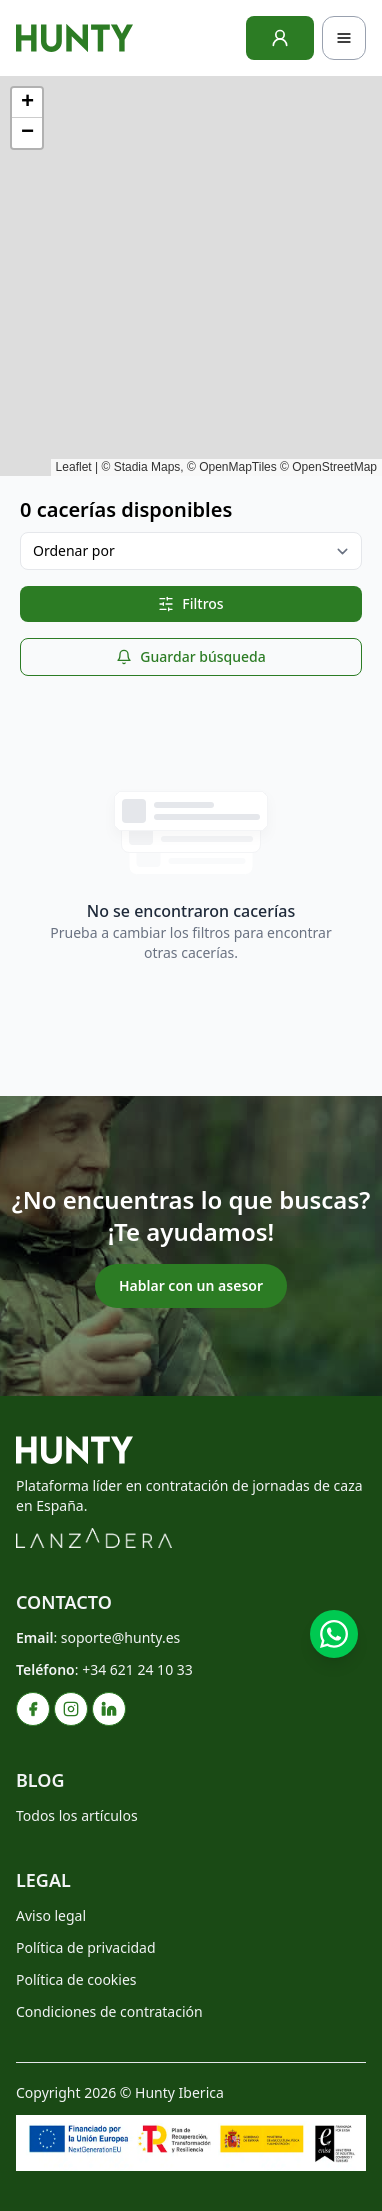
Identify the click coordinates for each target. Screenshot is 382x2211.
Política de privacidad (86, 1947)
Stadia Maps (147, 467)
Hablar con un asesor (191, 1285)
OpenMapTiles (238, 467)
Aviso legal (51, 1915)
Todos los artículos (77, 1815)
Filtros (190, 603)
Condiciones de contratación (109, 2011)
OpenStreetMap (334, 467)
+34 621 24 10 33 (137, 1669)
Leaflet (74, 467)
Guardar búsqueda (190, 656)
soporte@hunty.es (121, 1637)
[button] (27, 103)
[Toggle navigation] (344, 38)
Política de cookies (76, 1979)
